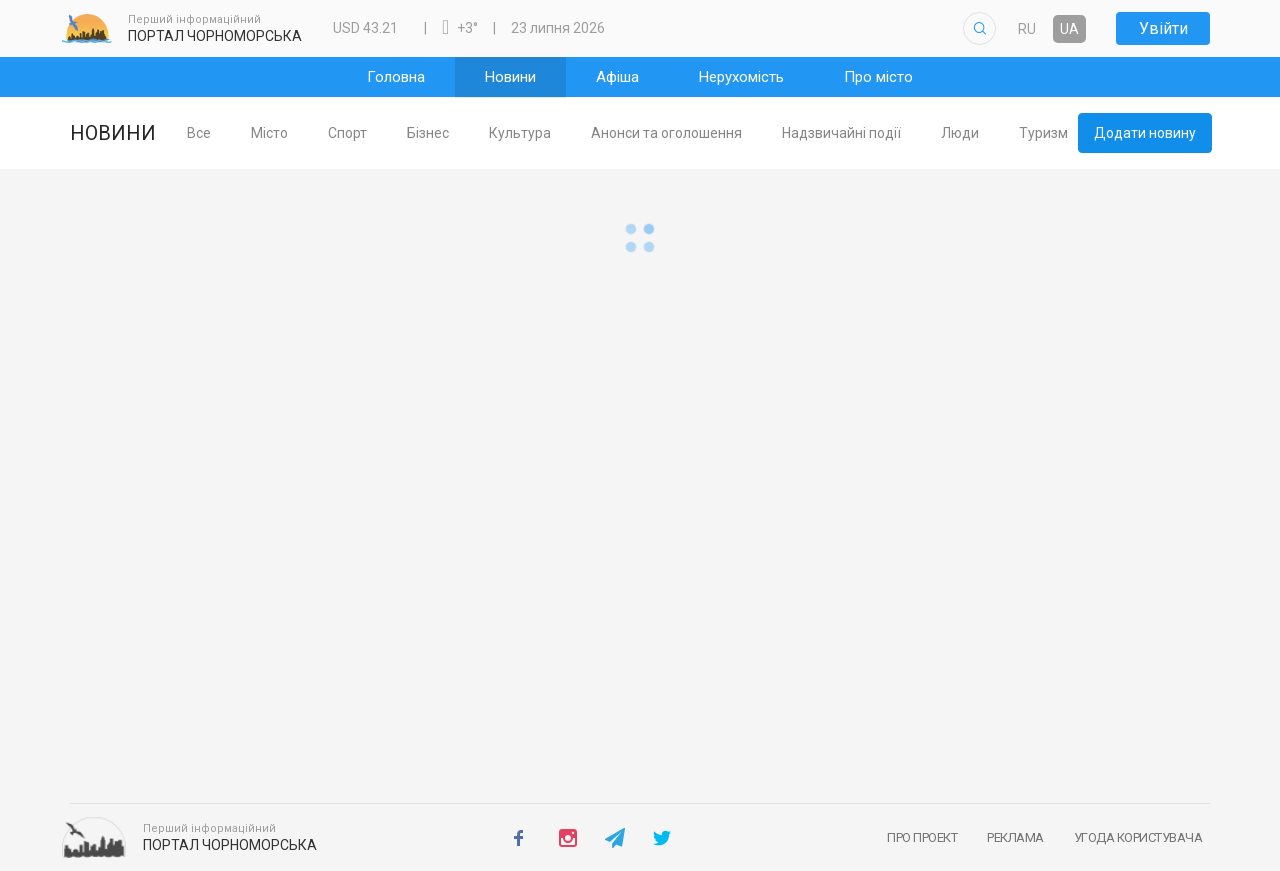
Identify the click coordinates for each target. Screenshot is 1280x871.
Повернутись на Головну (640, 778)
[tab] (231, 133)
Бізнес (460, 133)
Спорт (379, 133)
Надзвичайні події (873, 133)
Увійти (1163, 28)
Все (231, 133)
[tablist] (621, 133)
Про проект (922, 837)
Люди (992, 133)
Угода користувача (1138, 837)
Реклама (1015, 837)
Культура (552, 133)
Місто (301, 133)
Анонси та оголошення (698, 133)
